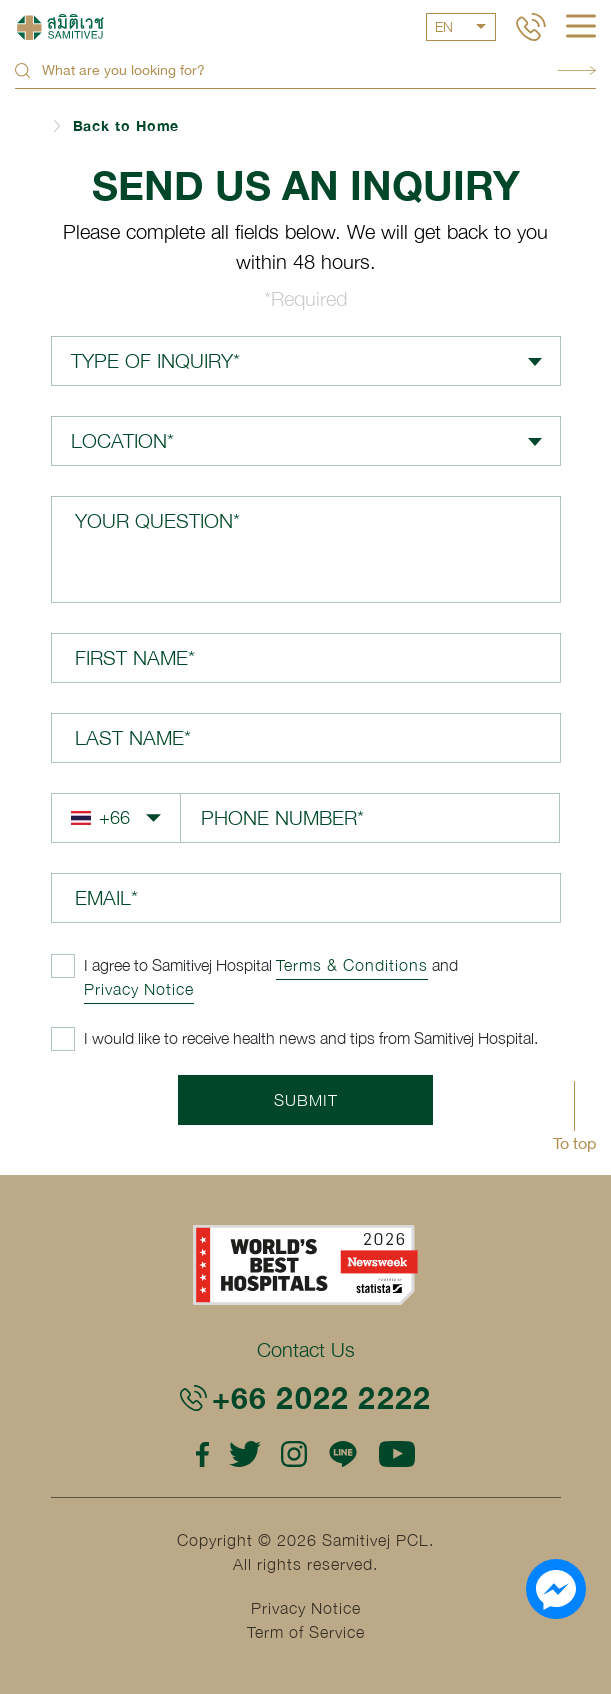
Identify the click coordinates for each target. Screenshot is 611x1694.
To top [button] (574, 1143)
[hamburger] (581, 28)
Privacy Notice (139, 989)
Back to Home (126, 125)
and (271, 977)
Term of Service (306, 1632)
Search (577, 70)
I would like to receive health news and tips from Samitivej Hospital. (311, 1038)
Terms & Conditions (352, 965)
